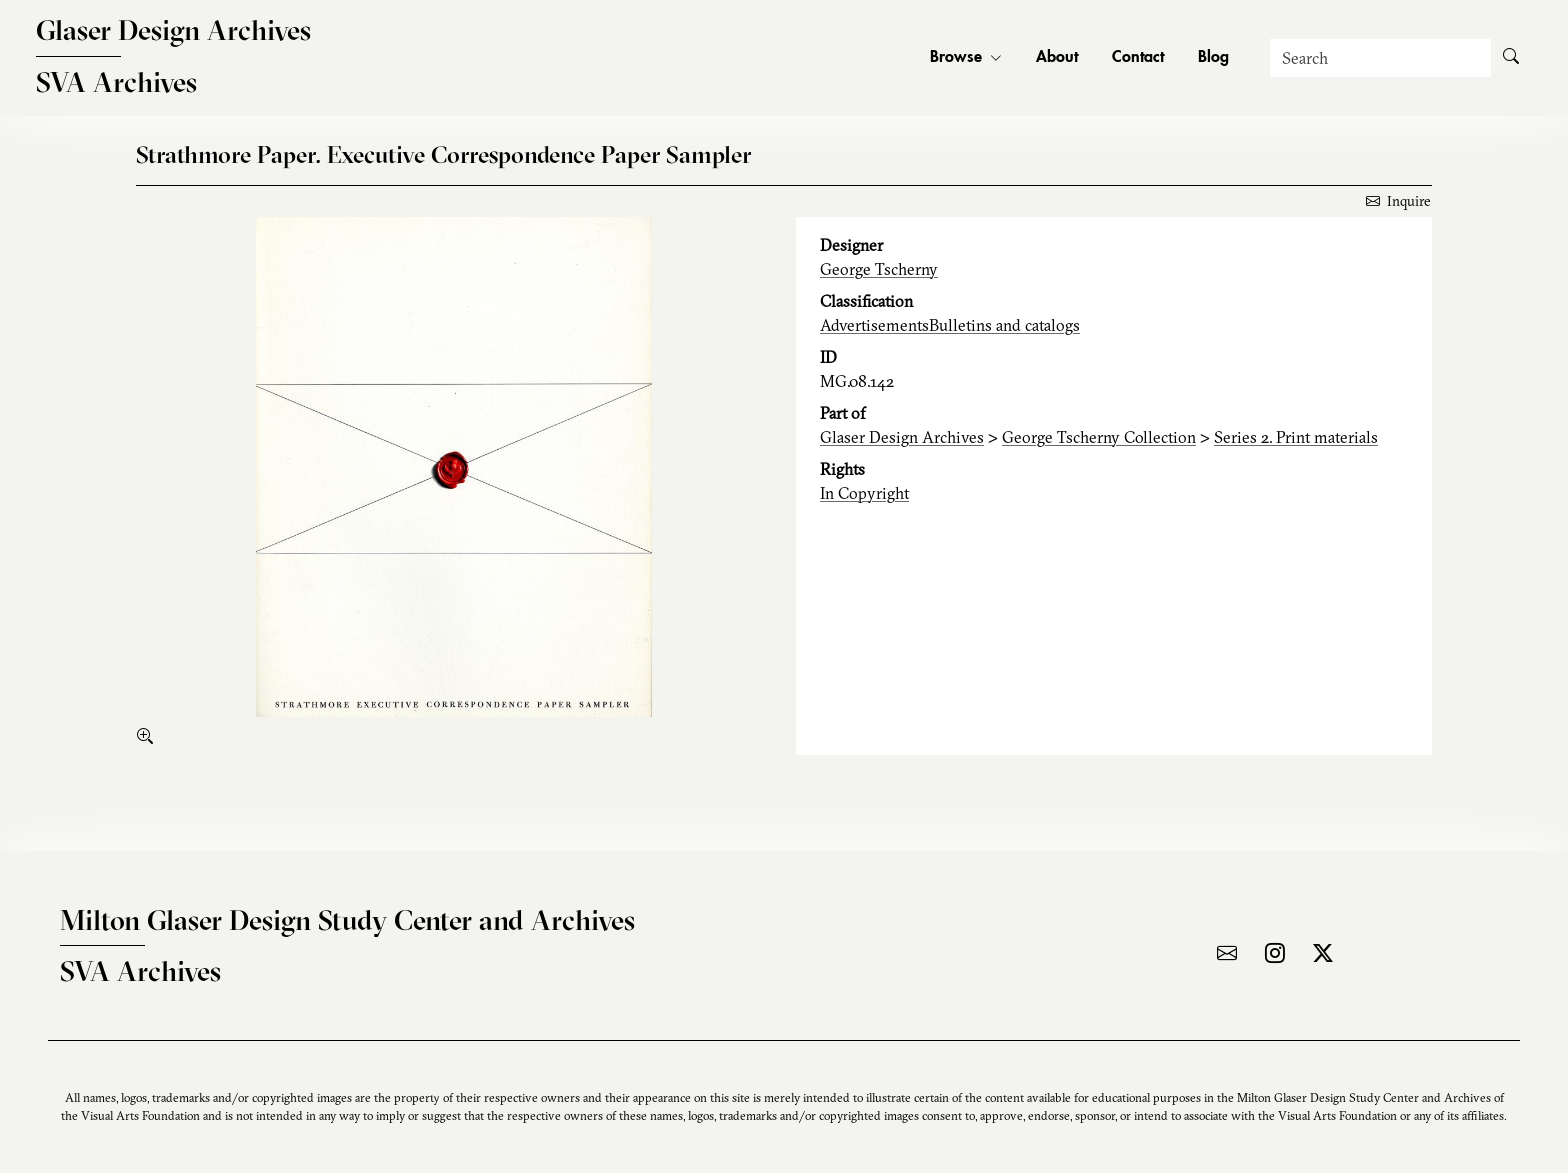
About (1057, 58)
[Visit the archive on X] (1323, 953)
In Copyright (864, 493)
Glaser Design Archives (902, 437)
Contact (1138, 58)
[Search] (1380, 58)
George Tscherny (879, 269)
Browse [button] (966, 58)
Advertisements (874, 325)
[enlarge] (149, 736)
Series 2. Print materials (1296, 437)
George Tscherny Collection (1099, 437)
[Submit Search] (1511, 58)
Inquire (1398, 201)
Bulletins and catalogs (1004, 325)
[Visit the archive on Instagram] (1275, 953)
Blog (1213, 58)
